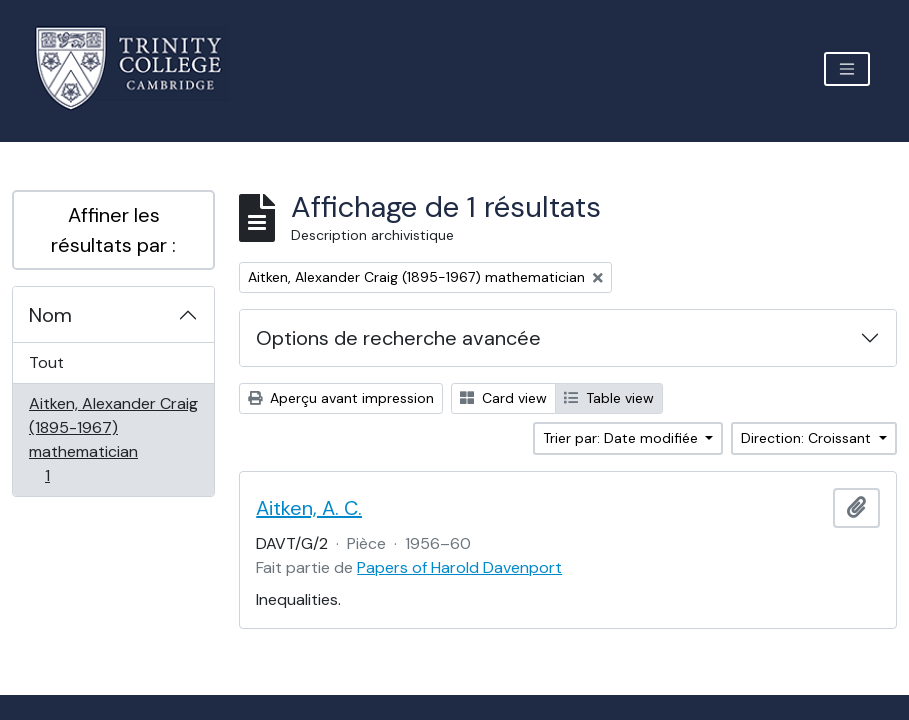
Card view (503, 398)
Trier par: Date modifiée (622, 438)
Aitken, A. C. (309, 508)
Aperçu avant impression (341, 398)
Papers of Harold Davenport (459, 567)
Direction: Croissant (808, 438)
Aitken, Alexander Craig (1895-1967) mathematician (113, 439)
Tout (46, 362)
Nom (50, 315)
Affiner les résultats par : (113, 230)
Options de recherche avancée (398, 338)
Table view (609, 398)
